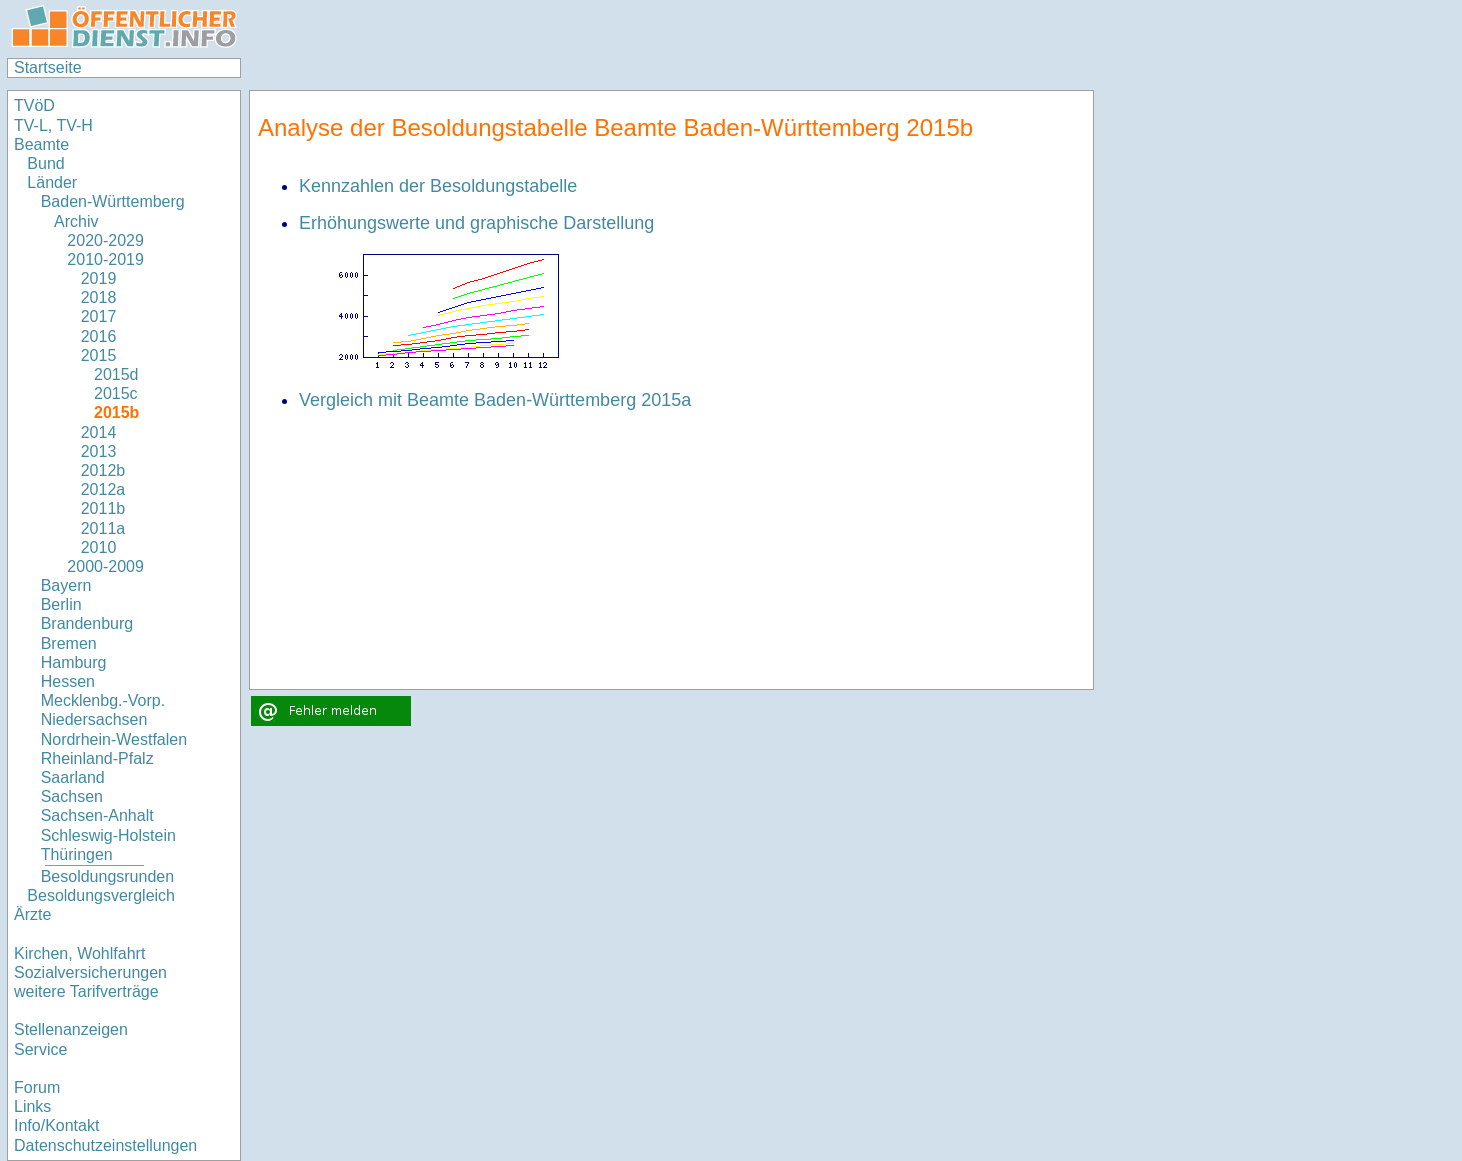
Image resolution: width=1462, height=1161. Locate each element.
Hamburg (74, 662)
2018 (99, 297)
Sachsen (72, 796)
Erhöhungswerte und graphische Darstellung (476, 223)
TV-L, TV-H (53, 125)
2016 (99, 336)
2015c (116, 393)
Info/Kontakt (56, 1125)
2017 (99, 316)
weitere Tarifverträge (86, 991)
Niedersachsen (94, 719)
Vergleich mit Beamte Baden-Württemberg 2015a (495, 400)
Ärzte (32, 914)
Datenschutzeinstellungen (105, 1145)
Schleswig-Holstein (108, 835)
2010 (99, 547)
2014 (99, 432)
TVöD (34, 105)
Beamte (41, 144)
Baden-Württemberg (113, 201)
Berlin (61, 604)
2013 (99, 451)
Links (32, 1106)
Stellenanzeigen (71, 1029)
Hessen (68, 681)
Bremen (69, 643)
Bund (45, 163)
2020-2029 (105, 240)
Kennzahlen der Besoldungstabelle (438, 186)
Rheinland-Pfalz (97, 758)
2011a (103, 528)
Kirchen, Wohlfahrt (79, 953)
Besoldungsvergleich (101, 895)
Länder (52, 182)
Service (40, 1049)
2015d (116, 374)
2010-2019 (105, 259)
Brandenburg (87, 623)
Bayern (66, 585)
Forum (37, 1087)
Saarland (73, 777)
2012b (103, 470)
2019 (99, 278)
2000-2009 (105, 566)
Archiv (76, 221)
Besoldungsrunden (107, 876)
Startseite (48, 67)
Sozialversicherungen (90, 972)
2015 (99, 355)
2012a (103, 489)
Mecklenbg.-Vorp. (103, 700)
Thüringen (77, 854)
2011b (103, 508)
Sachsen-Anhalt (97, 815)
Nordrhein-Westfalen (114, 739)
